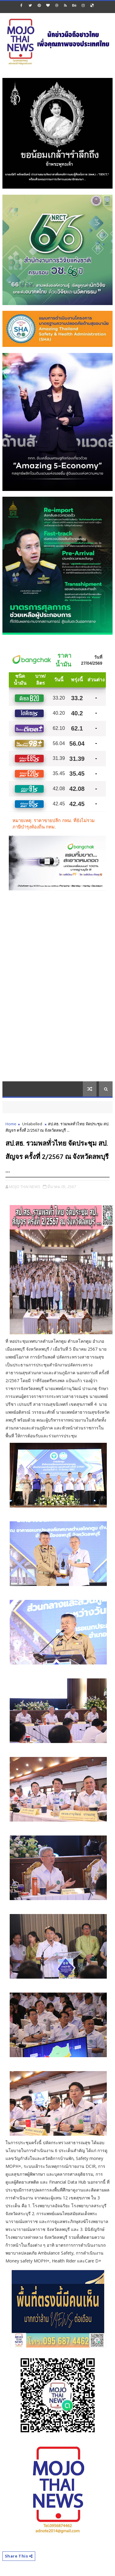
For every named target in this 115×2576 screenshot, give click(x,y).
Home (10, 1124)
